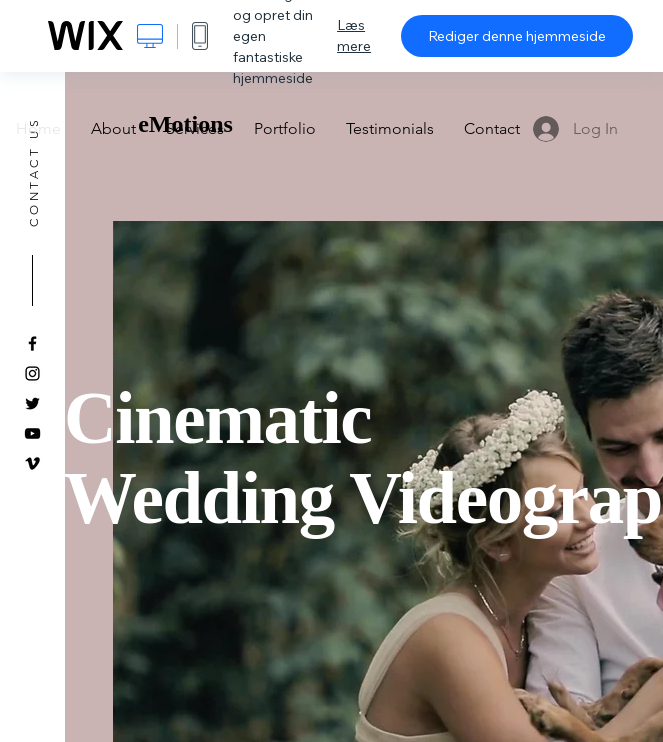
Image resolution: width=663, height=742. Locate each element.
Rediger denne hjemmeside (517, 36)
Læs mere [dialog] (354, 35)
